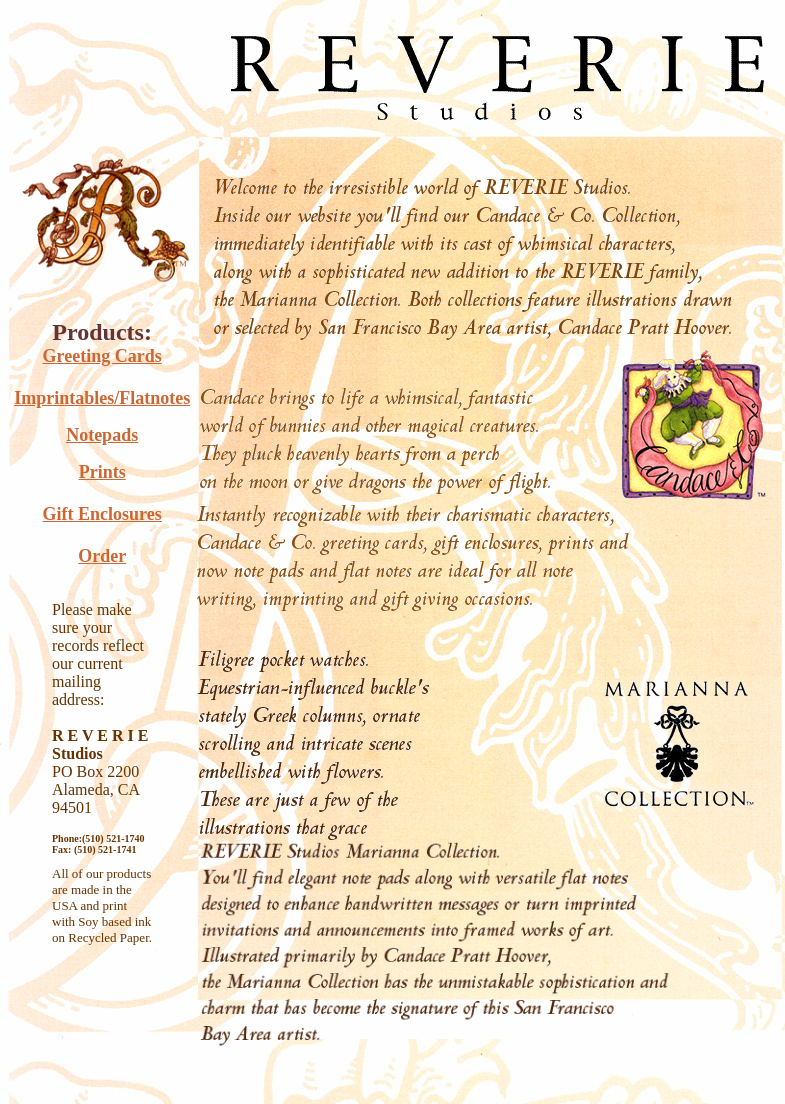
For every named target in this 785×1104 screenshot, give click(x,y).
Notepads (102, 435)
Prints (102, 472)
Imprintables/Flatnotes (102, 398)
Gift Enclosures (102, 514)
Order (102, 556)
